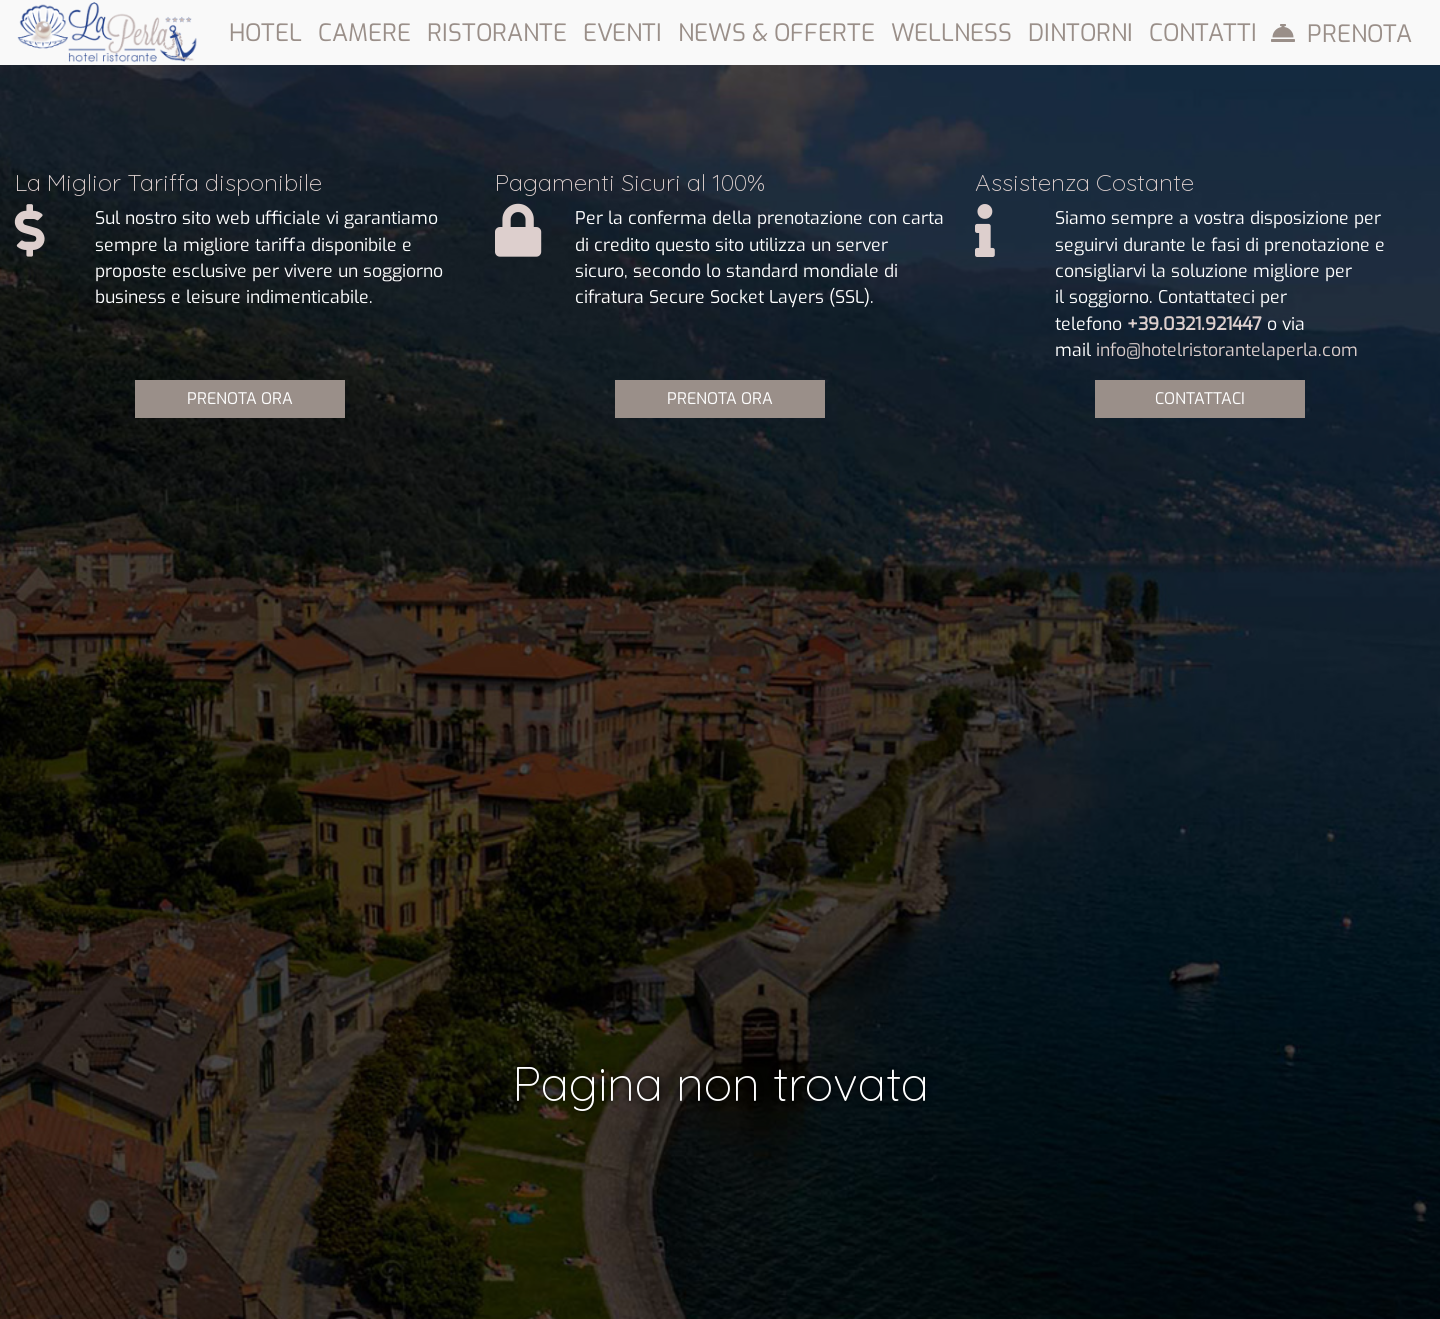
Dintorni (1080, 33)
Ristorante (497, 33)
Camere (364, 33)
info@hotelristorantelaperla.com (1227, 350)
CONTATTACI (1200, 398)
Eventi (622, 33)
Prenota (1359, 34)
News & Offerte (776, 33)
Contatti (1203, 33)
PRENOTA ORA (240, 398)
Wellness (951, 33)
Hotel (265, 33)
